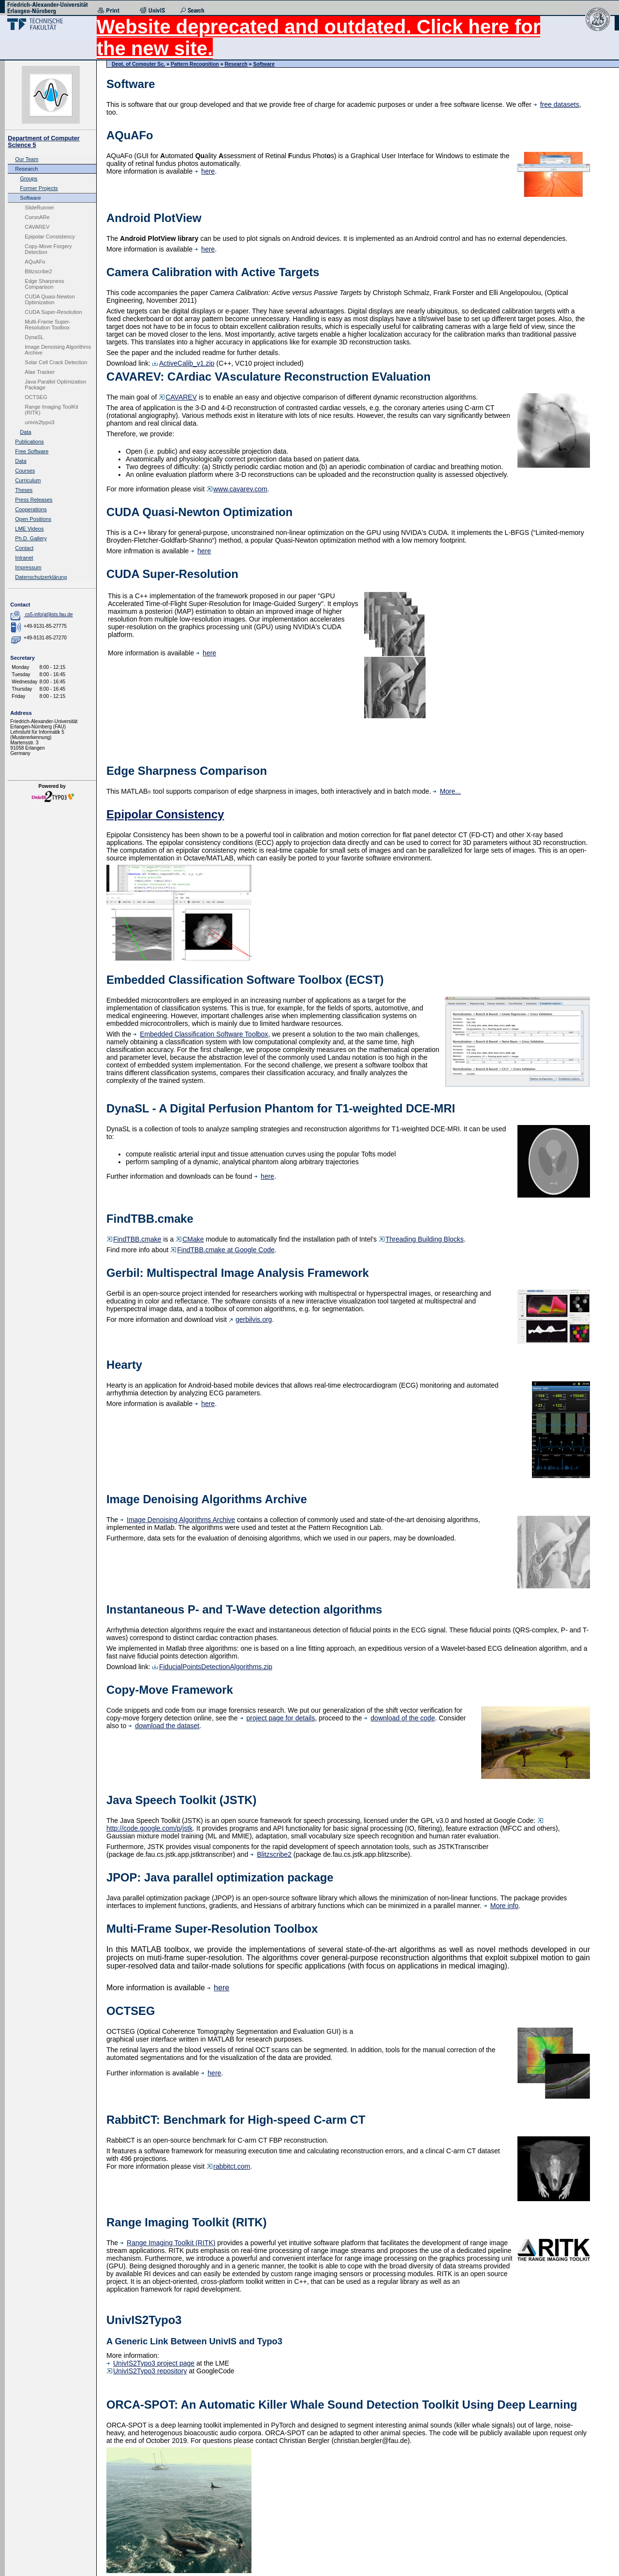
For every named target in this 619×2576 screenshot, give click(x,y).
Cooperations (30, 509)
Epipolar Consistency (49, 236)
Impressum (28, 567)
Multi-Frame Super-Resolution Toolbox (48, 324)
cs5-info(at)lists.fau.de (49, 614)
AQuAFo (35, 262)
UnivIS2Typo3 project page (150, 2363)
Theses (23, 490)
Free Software (31, 451)
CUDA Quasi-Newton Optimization (49, 299)
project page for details (277, 1718)
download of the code (399, 1718)
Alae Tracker (40, 372)
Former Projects (39, 188)
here (204, 171)
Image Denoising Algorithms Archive (58, 349)
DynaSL (34, 337)
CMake (190, 1239)
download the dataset (163, 1726)
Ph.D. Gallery (30, 538)
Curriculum (28, 480)
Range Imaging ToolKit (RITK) (51, 409)
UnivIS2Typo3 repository (146, 2371)
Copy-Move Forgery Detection (48, 249)
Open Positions (33, 519)
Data (25, 432)
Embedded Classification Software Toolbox (200, 1034)
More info (501, 1906)
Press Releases (33, 500)
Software (30, 198)
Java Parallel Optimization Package (55, 384)
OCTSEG (36, 397)
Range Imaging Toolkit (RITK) (167, 2243)
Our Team (26, 159)
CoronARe (37, 217)
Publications (29, 441)
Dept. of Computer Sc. (138, 64)
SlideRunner (39, 207)
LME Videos (29, 529)
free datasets (556, 104)
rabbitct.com (228, 2166)
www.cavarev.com (236, 489)
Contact (24, 548)
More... (447, 791)
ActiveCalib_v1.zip (183, 363)
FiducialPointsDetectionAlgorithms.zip (212, 1667)
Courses (25, 471)
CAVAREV (37, 227)
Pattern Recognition (195, 64)
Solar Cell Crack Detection (56, 362)
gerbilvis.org (250, 1319)
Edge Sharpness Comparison (44, 284)
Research (26, 169)
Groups (28, 178)
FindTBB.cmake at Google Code (222, 1250)
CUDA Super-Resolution (53, 312)
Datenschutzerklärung (41, 577)
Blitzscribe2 (38, 271)
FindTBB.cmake (134, 1239)
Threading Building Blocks (421, 1239)
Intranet (24, 558)
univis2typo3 (39, 422)
